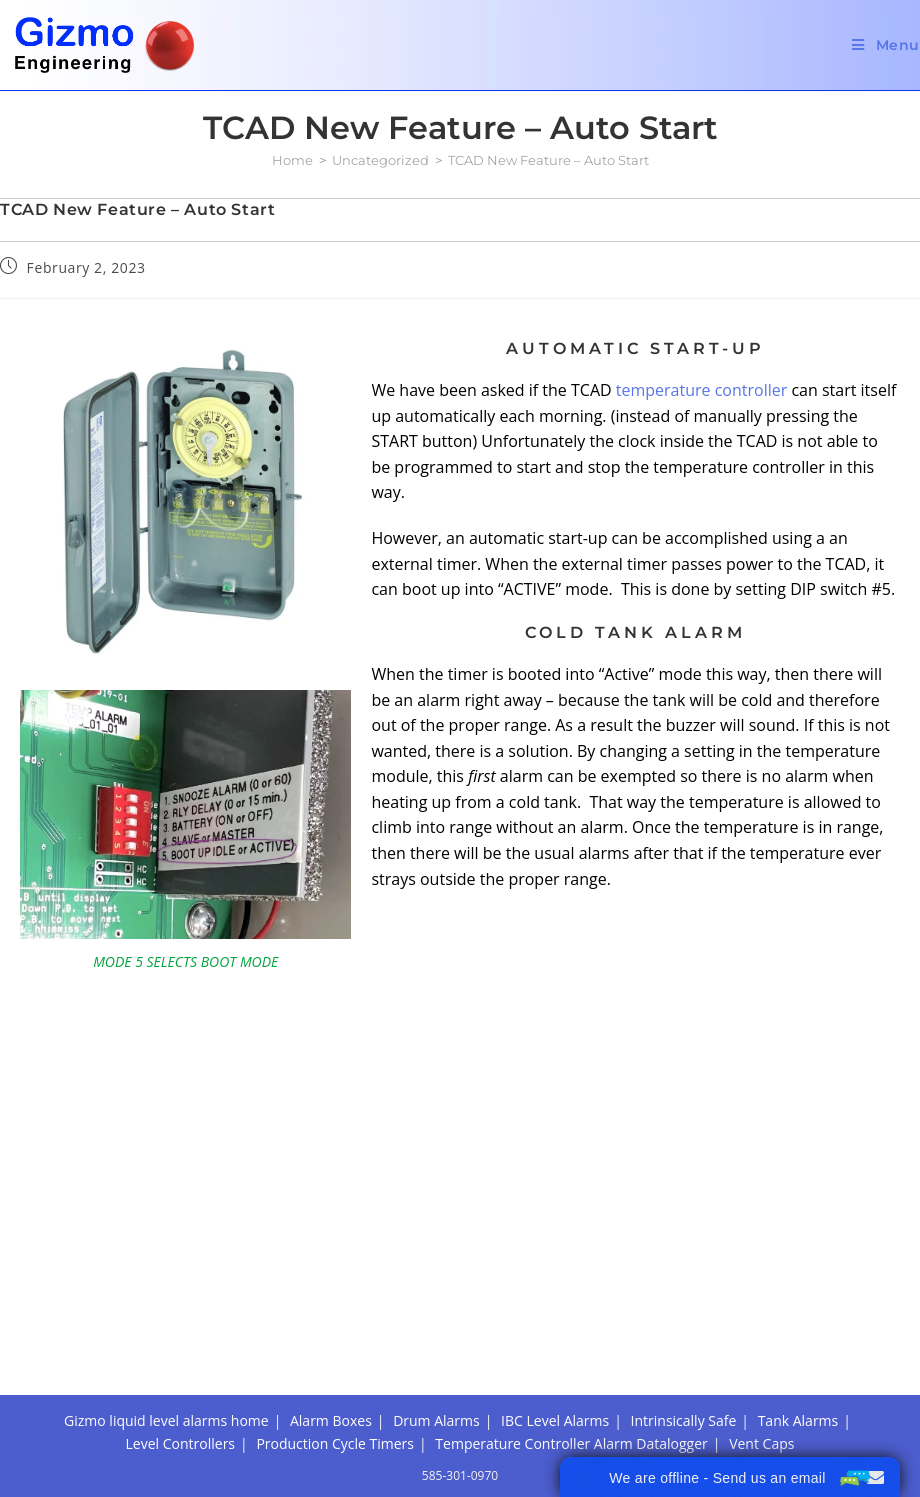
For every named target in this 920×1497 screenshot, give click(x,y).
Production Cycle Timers (335, 1317)
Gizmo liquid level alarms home (166, 1295)
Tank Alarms (798, 1295)
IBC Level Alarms (555, 1295)
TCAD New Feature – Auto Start (548, 160)
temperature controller (701, 390)
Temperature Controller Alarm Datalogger (571, 1317)
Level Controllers (180, 1317)
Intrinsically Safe (684, 1295)
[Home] (292, 160)
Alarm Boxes (331, 1295)
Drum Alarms (436, 1295)
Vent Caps (761, 1317)
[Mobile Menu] (886, 45)
